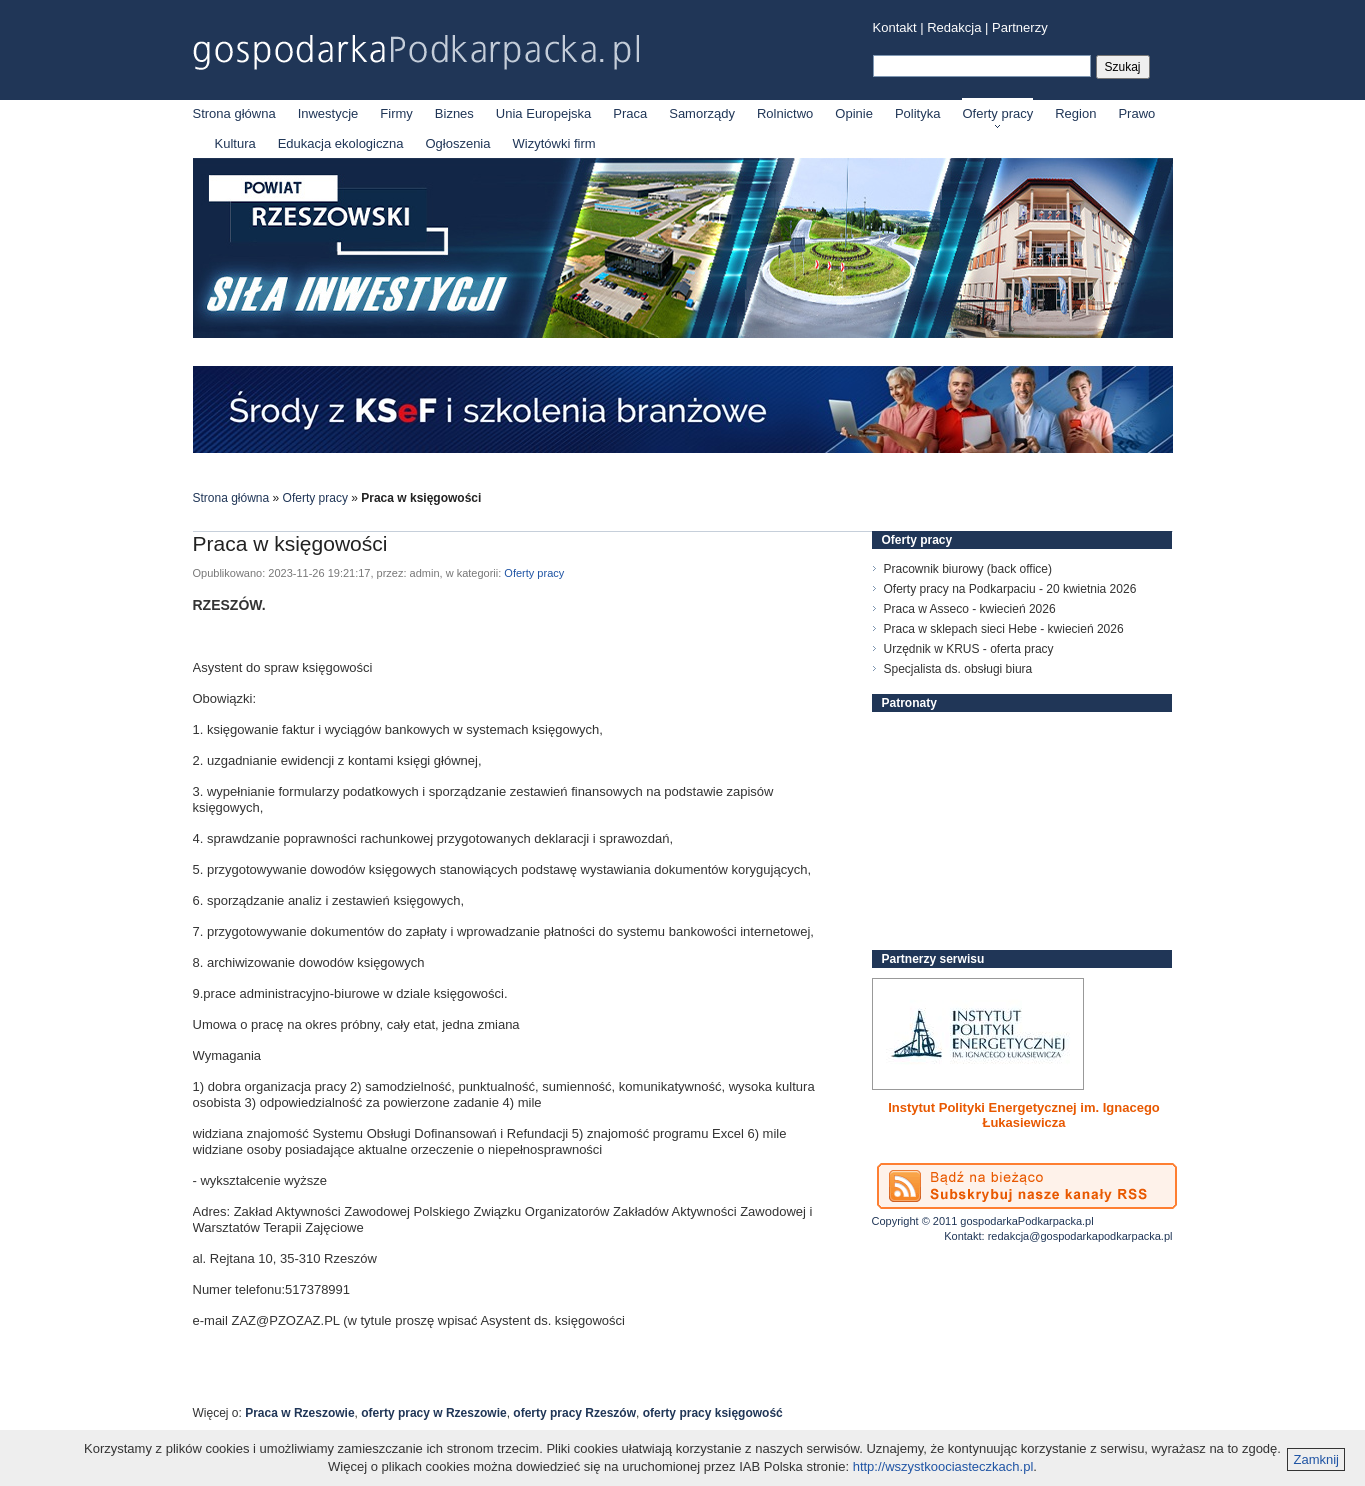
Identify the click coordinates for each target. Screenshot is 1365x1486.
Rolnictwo (785, 113)
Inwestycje (328, 113)
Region (1075, 113)
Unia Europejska (543, 113)
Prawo (1136, 113)
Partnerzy (1020, 27)
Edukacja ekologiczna (341, 143)
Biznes (454, 113)
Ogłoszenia (457, 143)
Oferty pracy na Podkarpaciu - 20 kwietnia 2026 (1010, 589)
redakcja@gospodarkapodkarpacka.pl (1080, 1236)
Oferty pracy (997, 113)
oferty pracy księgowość (713, 1413)
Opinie (854, 113)
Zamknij (1316, 1459)
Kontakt (895, 27)
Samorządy (702, 113)
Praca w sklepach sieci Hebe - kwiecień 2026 (1004, 629)
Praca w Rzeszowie (299, 1413)
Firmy (396, 113)
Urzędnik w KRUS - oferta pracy (969, 649)
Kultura (235, 143)
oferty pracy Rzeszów (574, 1413)
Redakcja (954, 27)
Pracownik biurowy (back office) (968, 569)
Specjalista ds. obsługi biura (958, 669)
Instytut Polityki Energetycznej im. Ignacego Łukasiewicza (1024, 1115)
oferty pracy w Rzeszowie (433, 1413)
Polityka (918, 113)
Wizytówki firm (554, 143)
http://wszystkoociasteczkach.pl (943, 1466)
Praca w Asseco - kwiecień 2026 (970, 609)
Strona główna (234, 113)
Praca (630, 113)
